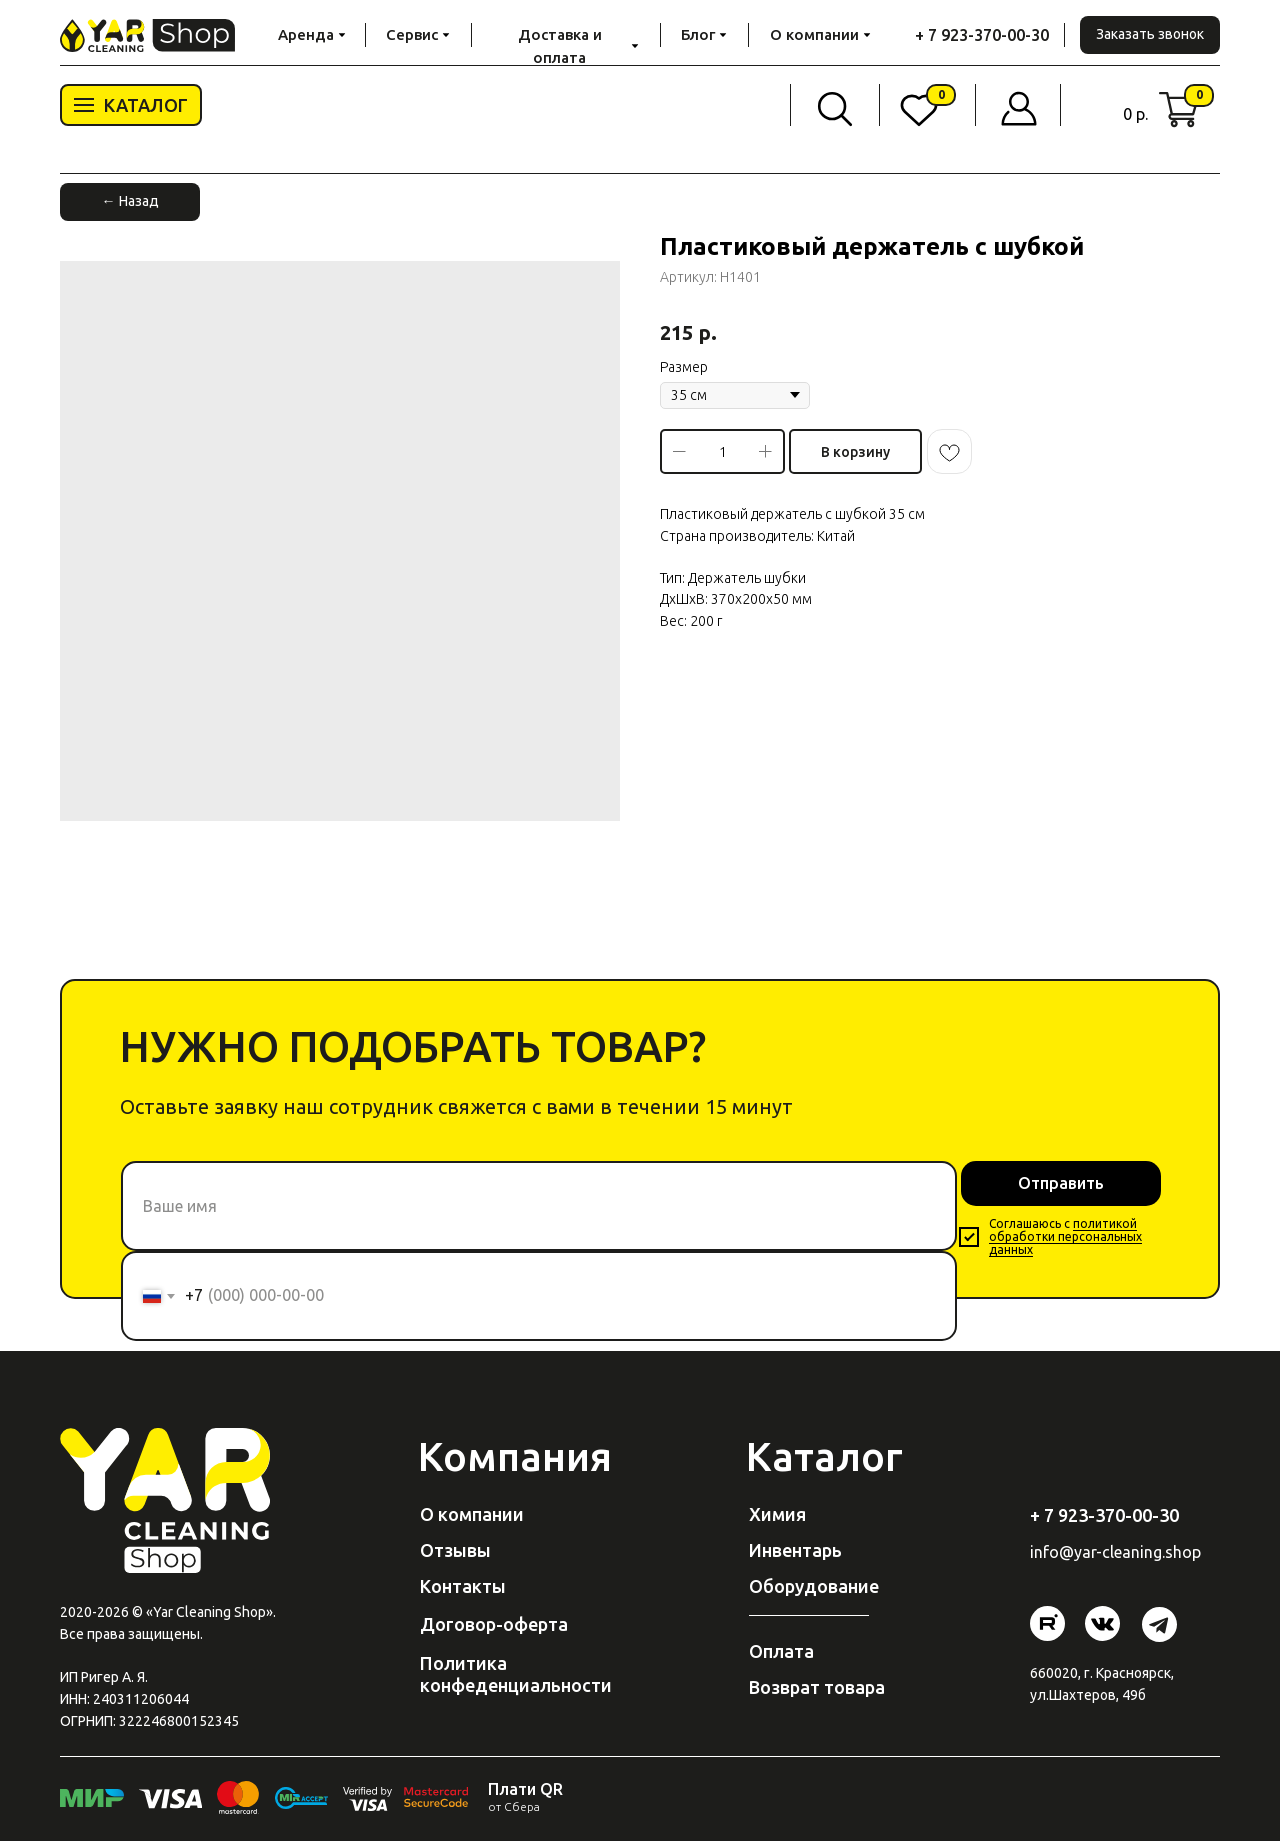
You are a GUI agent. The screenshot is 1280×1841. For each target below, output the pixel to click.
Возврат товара (817, 1687)
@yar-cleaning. (1112, 1552)
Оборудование (814, 1586)
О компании (472, 1514)
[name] (539, 1206)
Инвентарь (795, 1550)
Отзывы (455, 1550)
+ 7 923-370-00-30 (982, 35)
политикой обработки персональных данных (1065, 1236)
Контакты (463, 1586)
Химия (777, 1514)
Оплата (781, 1651)
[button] (1150, 35)
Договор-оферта (494, 1624)
